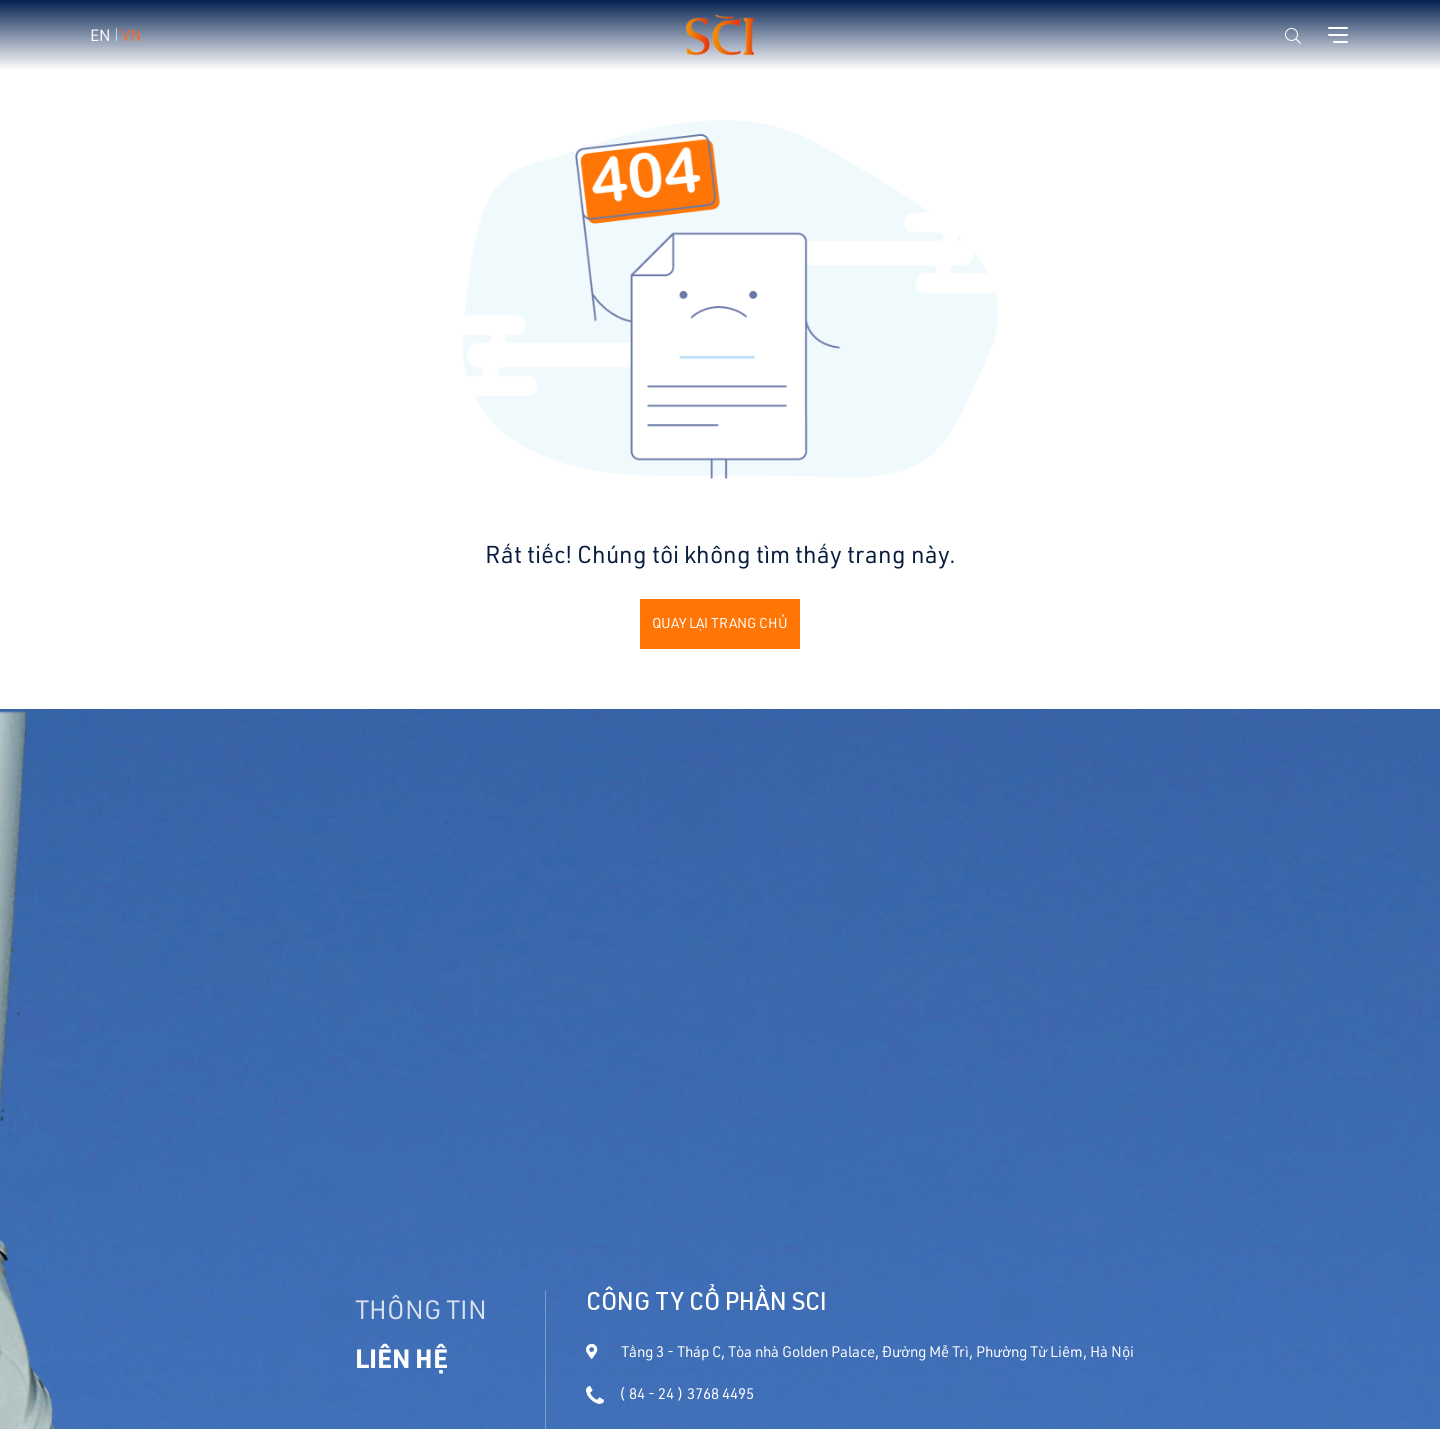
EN (100, 34)
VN (131, 34)
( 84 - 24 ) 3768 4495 (670, 1393)
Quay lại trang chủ (720, 623)
